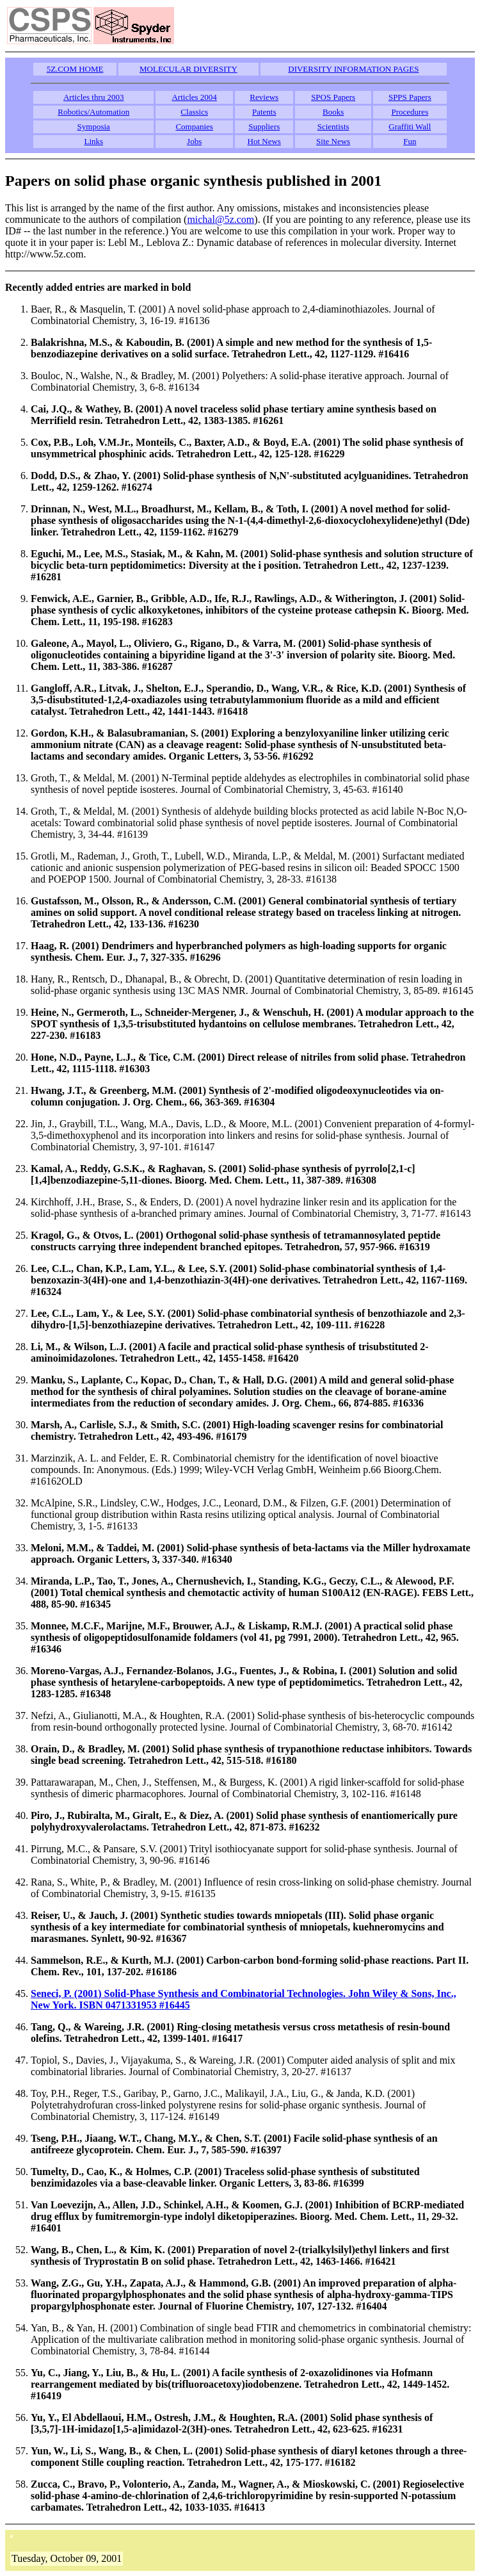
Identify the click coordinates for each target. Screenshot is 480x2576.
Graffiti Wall (409, 126)
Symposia (93, 126)
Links (93, 141)
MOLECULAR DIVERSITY (188, 69)
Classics (194, 112)
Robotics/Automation (93, 112)
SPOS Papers (333, 97)
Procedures (409, 112)
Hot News (264, 141)
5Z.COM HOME (75, 69)
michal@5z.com (220, 219)
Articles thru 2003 (93, 97)
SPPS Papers (409, 97)
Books (333, 112)
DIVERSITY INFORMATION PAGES (353, 69)
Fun (409, 141)
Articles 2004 (194, 97)
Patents (264, 112)
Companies (194, 126)
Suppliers (264, 126)
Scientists (333, 126)
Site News (333, 141)
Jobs (194, 141)
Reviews (264, 97)
